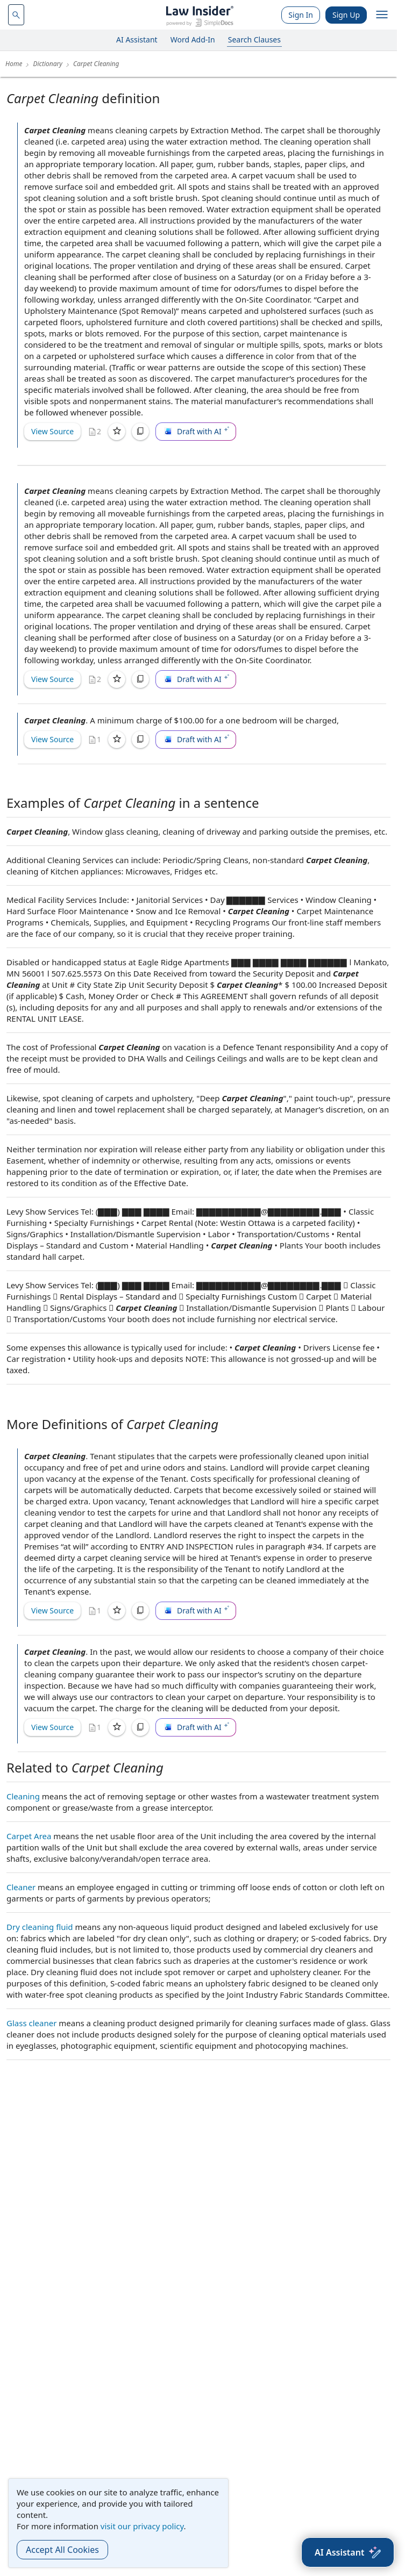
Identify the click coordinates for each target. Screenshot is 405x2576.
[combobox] (16, 14)
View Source (52, 431)
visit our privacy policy (142, 2526)
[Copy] (140, 431)
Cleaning (23, 1796)
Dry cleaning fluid (39, 1926)
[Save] (116, 431)
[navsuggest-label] (16, 14)
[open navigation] (382, 15)
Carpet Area (28, 1836)
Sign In (300, 15)
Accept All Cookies (62, 2550)
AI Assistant (137, 39)
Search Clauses (254, 39)
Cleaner (20, 1887)
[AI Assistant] (347, 2552)
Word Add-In (192, 39)
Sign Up (346, 15)
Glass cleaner (31, 2023)
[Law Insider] (199, 15)
